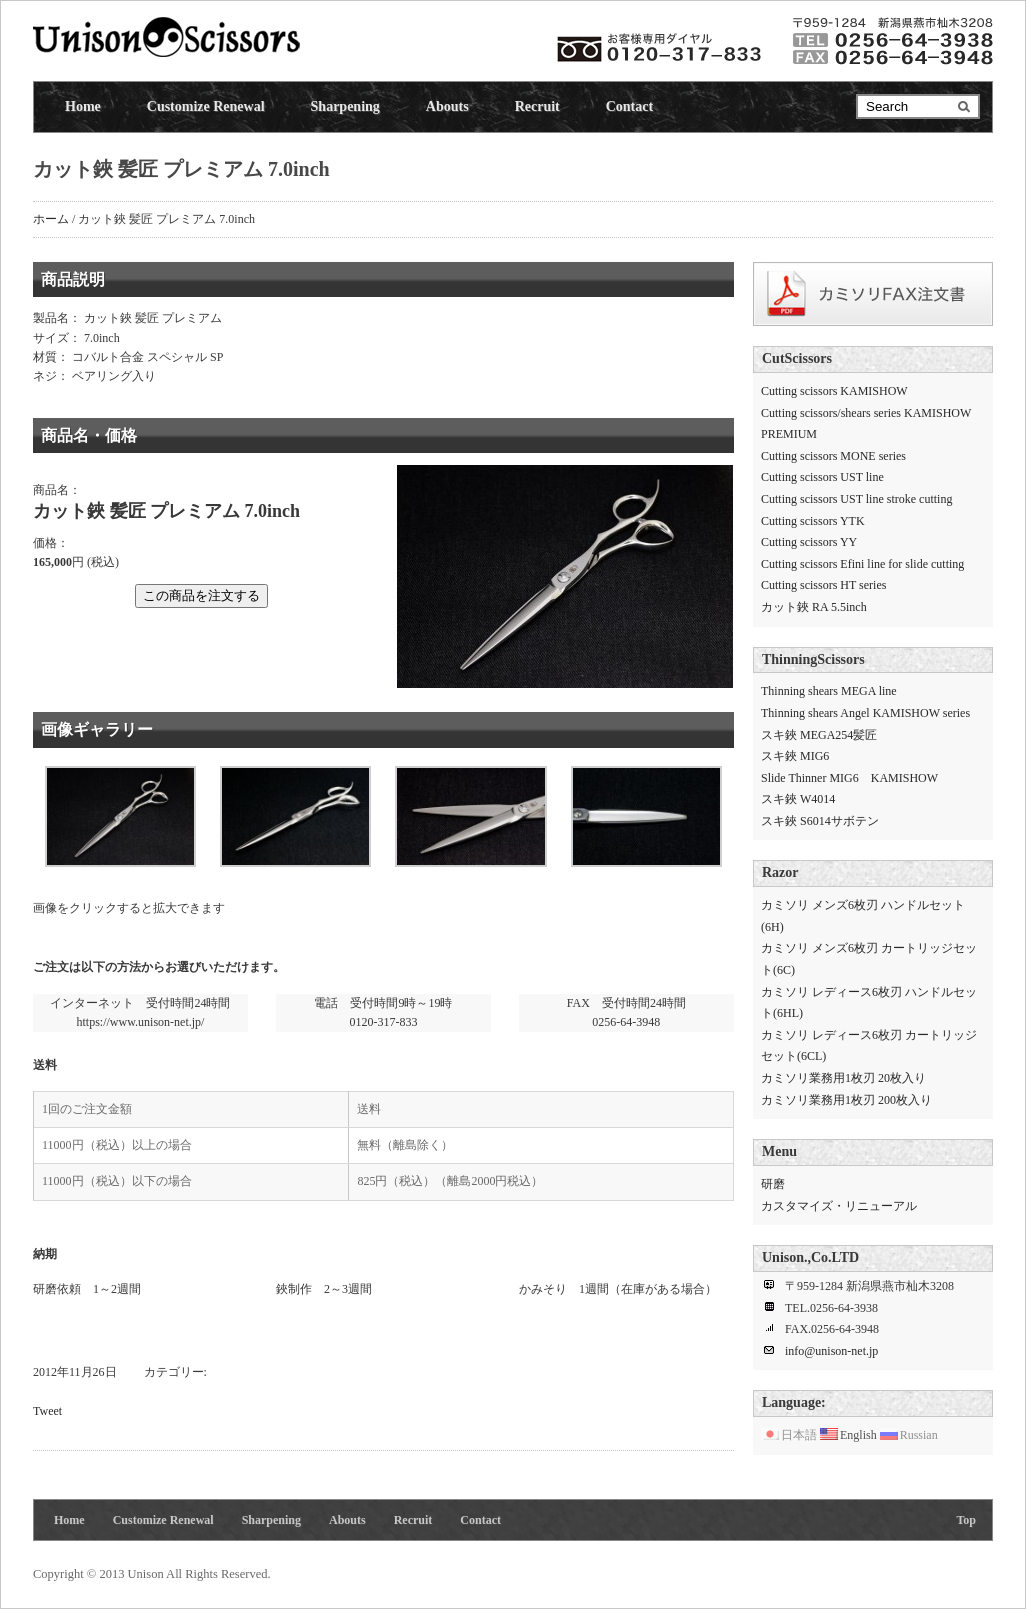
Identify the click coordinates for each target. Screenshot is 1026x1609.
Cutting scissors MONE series (833, 456)
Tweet (47, 1411)
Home (83, 106)
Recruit (537, 106)
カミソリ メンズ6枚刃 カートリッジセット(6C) (869, 959)
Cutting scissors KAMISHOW (834, 391)
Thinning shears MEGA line (829, 691)
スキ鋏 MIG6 (795, 756)
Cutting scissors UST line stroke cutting (856, 499)
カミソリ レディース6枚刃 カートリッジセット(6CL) (869, 1046)
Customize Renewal (206, 106)
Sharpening (345, 106)
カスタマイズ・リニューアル (839, 1206)
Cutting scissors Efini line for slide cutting (862, 564)
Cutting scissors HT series (823, 585)
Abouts (447, 106)
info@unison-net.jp (831, 1351)
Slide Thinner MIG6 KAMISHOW (849, 778)
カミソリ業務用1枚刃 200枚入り (846, 1100)
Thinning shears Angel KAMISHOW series (865, 713)
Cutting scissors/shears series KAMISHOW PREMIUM (866, 424)
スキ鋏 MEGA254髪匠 (819, 735)
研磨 (773, 1184)
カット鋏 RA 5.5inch (814, 607)
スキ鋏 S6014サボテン (820, 821)
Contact (629, 106)
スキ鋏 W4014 (798, 799)
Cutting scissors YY (809, 542)
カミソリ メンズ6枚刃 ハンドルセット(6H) (863, 916)
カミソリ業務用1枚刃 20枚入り (843, 1078)
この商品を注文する (201, 595)
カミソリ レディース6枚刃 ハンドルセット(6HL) (869, 1003)
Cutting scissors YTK (813, 521)
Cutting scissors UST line (822, 477)
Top (966, 1520)
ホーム (51, 219)
